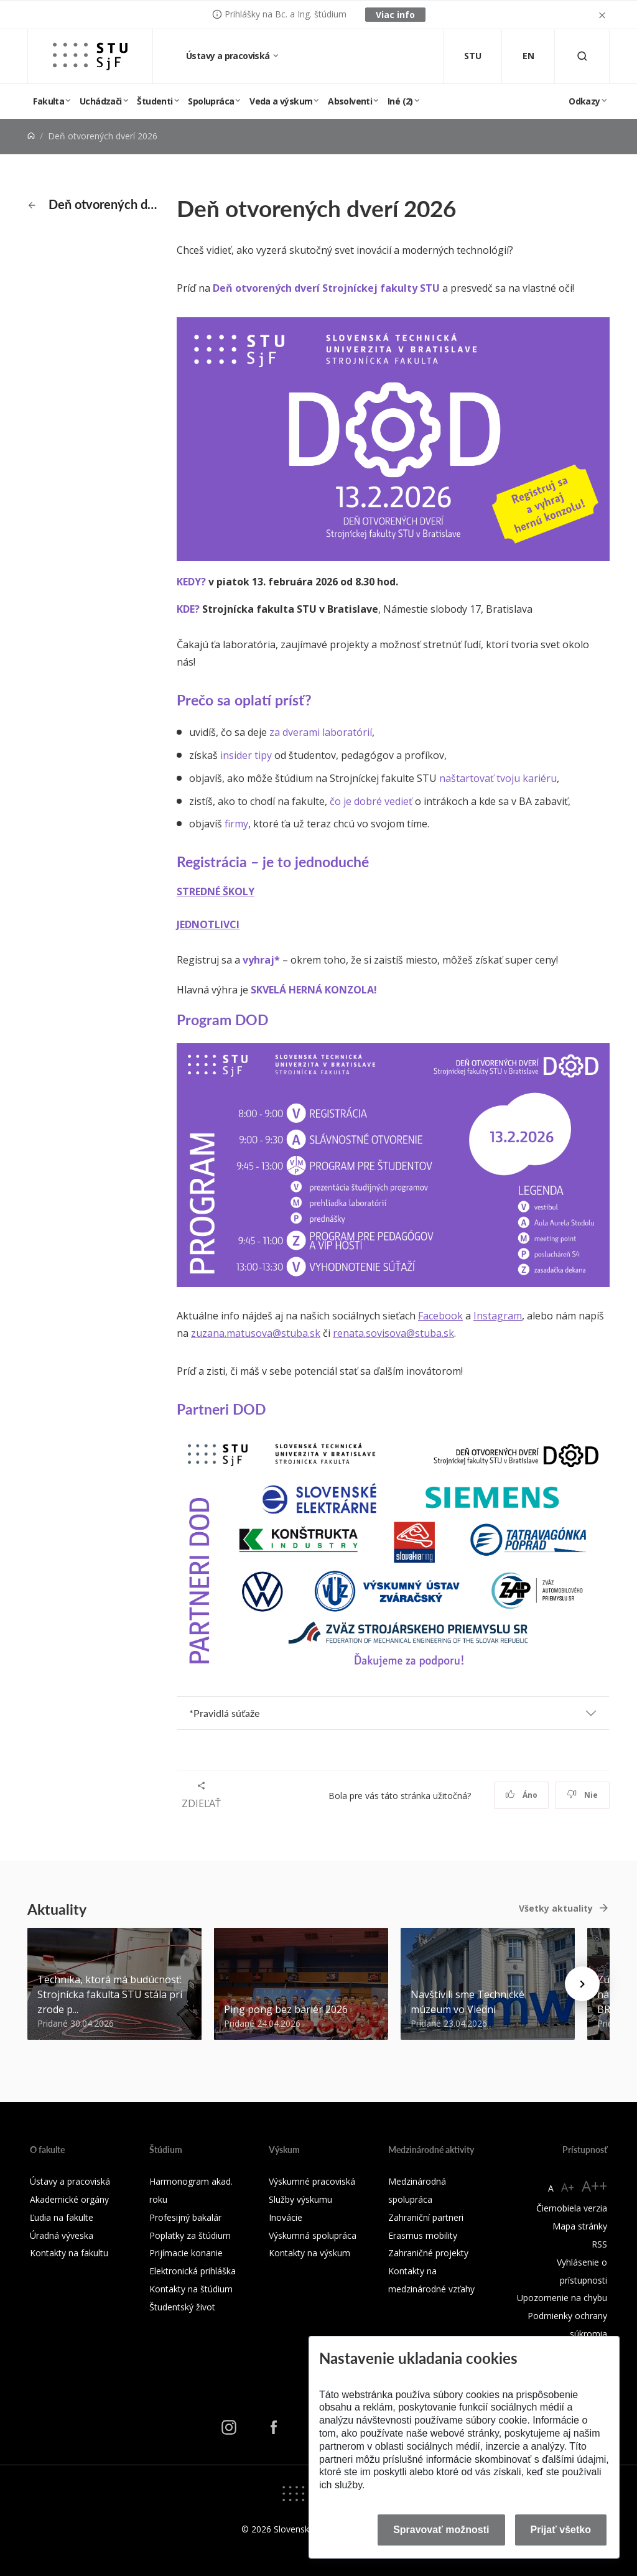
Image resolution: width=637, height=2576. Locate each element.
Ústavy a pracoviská (229, 56)
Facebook (440, 1316)
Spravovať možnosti (441, 2529)
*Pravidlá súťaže (224, 1713)
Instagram (497, 1316)
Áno (521, 1795)
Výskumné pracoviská (312, 2181)
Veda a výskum (280, 101)
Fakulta (48, 101)
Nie (582, 1795)
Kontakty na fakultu (69, 2253)
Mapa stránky (579, 2226)
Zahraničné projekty (428, 2253)
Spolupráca (211, 101)
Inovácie (285, 2217)
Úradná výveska (61, 2235)
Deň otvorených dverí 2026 (95, 204)
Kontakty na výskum (309, 2253)
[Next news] (582, 1983)
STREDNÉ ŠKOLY (215, 891)
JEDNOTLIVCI (208, 924)
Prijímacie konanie (186, 2253)
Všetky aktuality (556, 1908)
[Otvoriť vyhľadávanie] (582, 56)
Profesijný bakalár (185, 2217)
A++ (594, 2185)
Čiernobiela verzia (571, 2208)
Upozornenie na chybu (562, 2298)
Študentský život (182, 2307)
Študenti (154, 101)
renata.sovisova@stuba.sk (393, 1333)
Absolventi (350, 101)
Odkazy (584, 101)
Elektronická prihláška (192, 2271)
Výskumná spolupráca (312, 2235)
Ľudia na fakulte (61, 2217)
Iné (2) (400, 101)
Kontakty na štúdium (191, 2289)
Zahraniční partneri (425, 2217)
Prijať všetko (561, 2529)
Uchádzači (101, 101)
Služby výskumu (300, 2199)
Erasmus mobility (422, 2235)
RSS (599, 2244)
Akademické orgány (69, 2199)
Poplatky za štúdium (190, 2235)
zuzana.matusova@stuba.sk (255, 1333)
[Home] (31, 136)
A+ (567, 2187)
